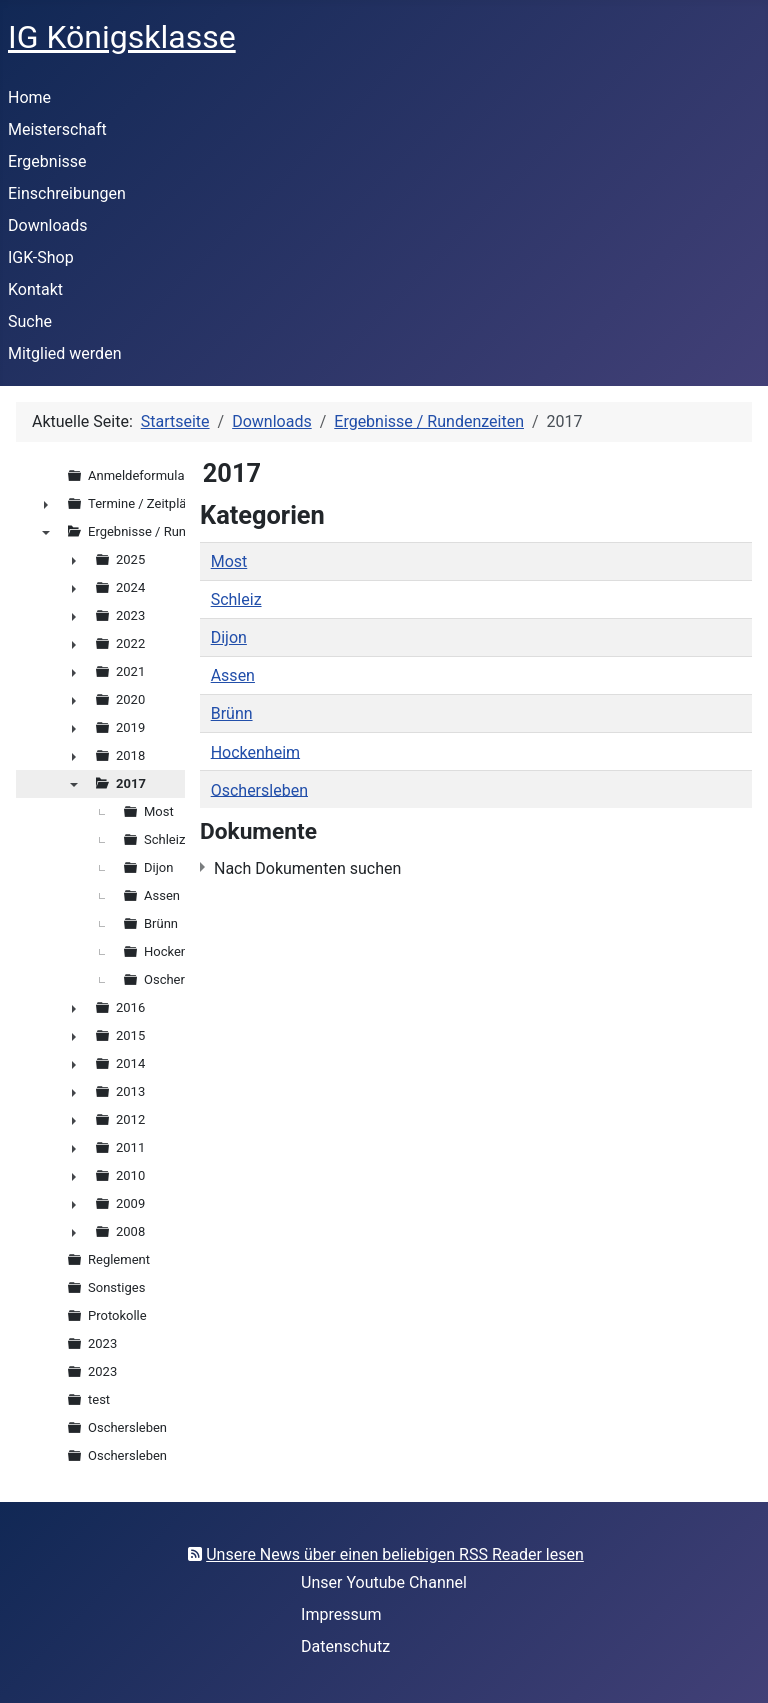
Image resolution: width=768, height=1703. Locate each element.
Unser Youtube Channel (384, 1582)
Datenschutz (345, 1646)
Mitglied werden (64, 353)
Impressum (341, 1614)
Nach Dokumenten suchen (307, 868)
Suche (30, 321)
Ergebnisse (47, 161)
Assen (233, 675)
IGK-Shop (41, 257)
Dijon (229, 637)
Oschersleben (259, 789)
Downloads (47, 225)
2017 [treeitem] (131, 783)
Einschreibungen (67, 193)
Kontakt (35, 289)
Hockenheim (255, 751)
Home (29, 97)
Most (229, 561)
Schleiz (236, 599)
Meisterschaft (57, 129)
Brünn (232, 713)
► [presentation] (46, 504)
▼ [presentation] (46, 532)
